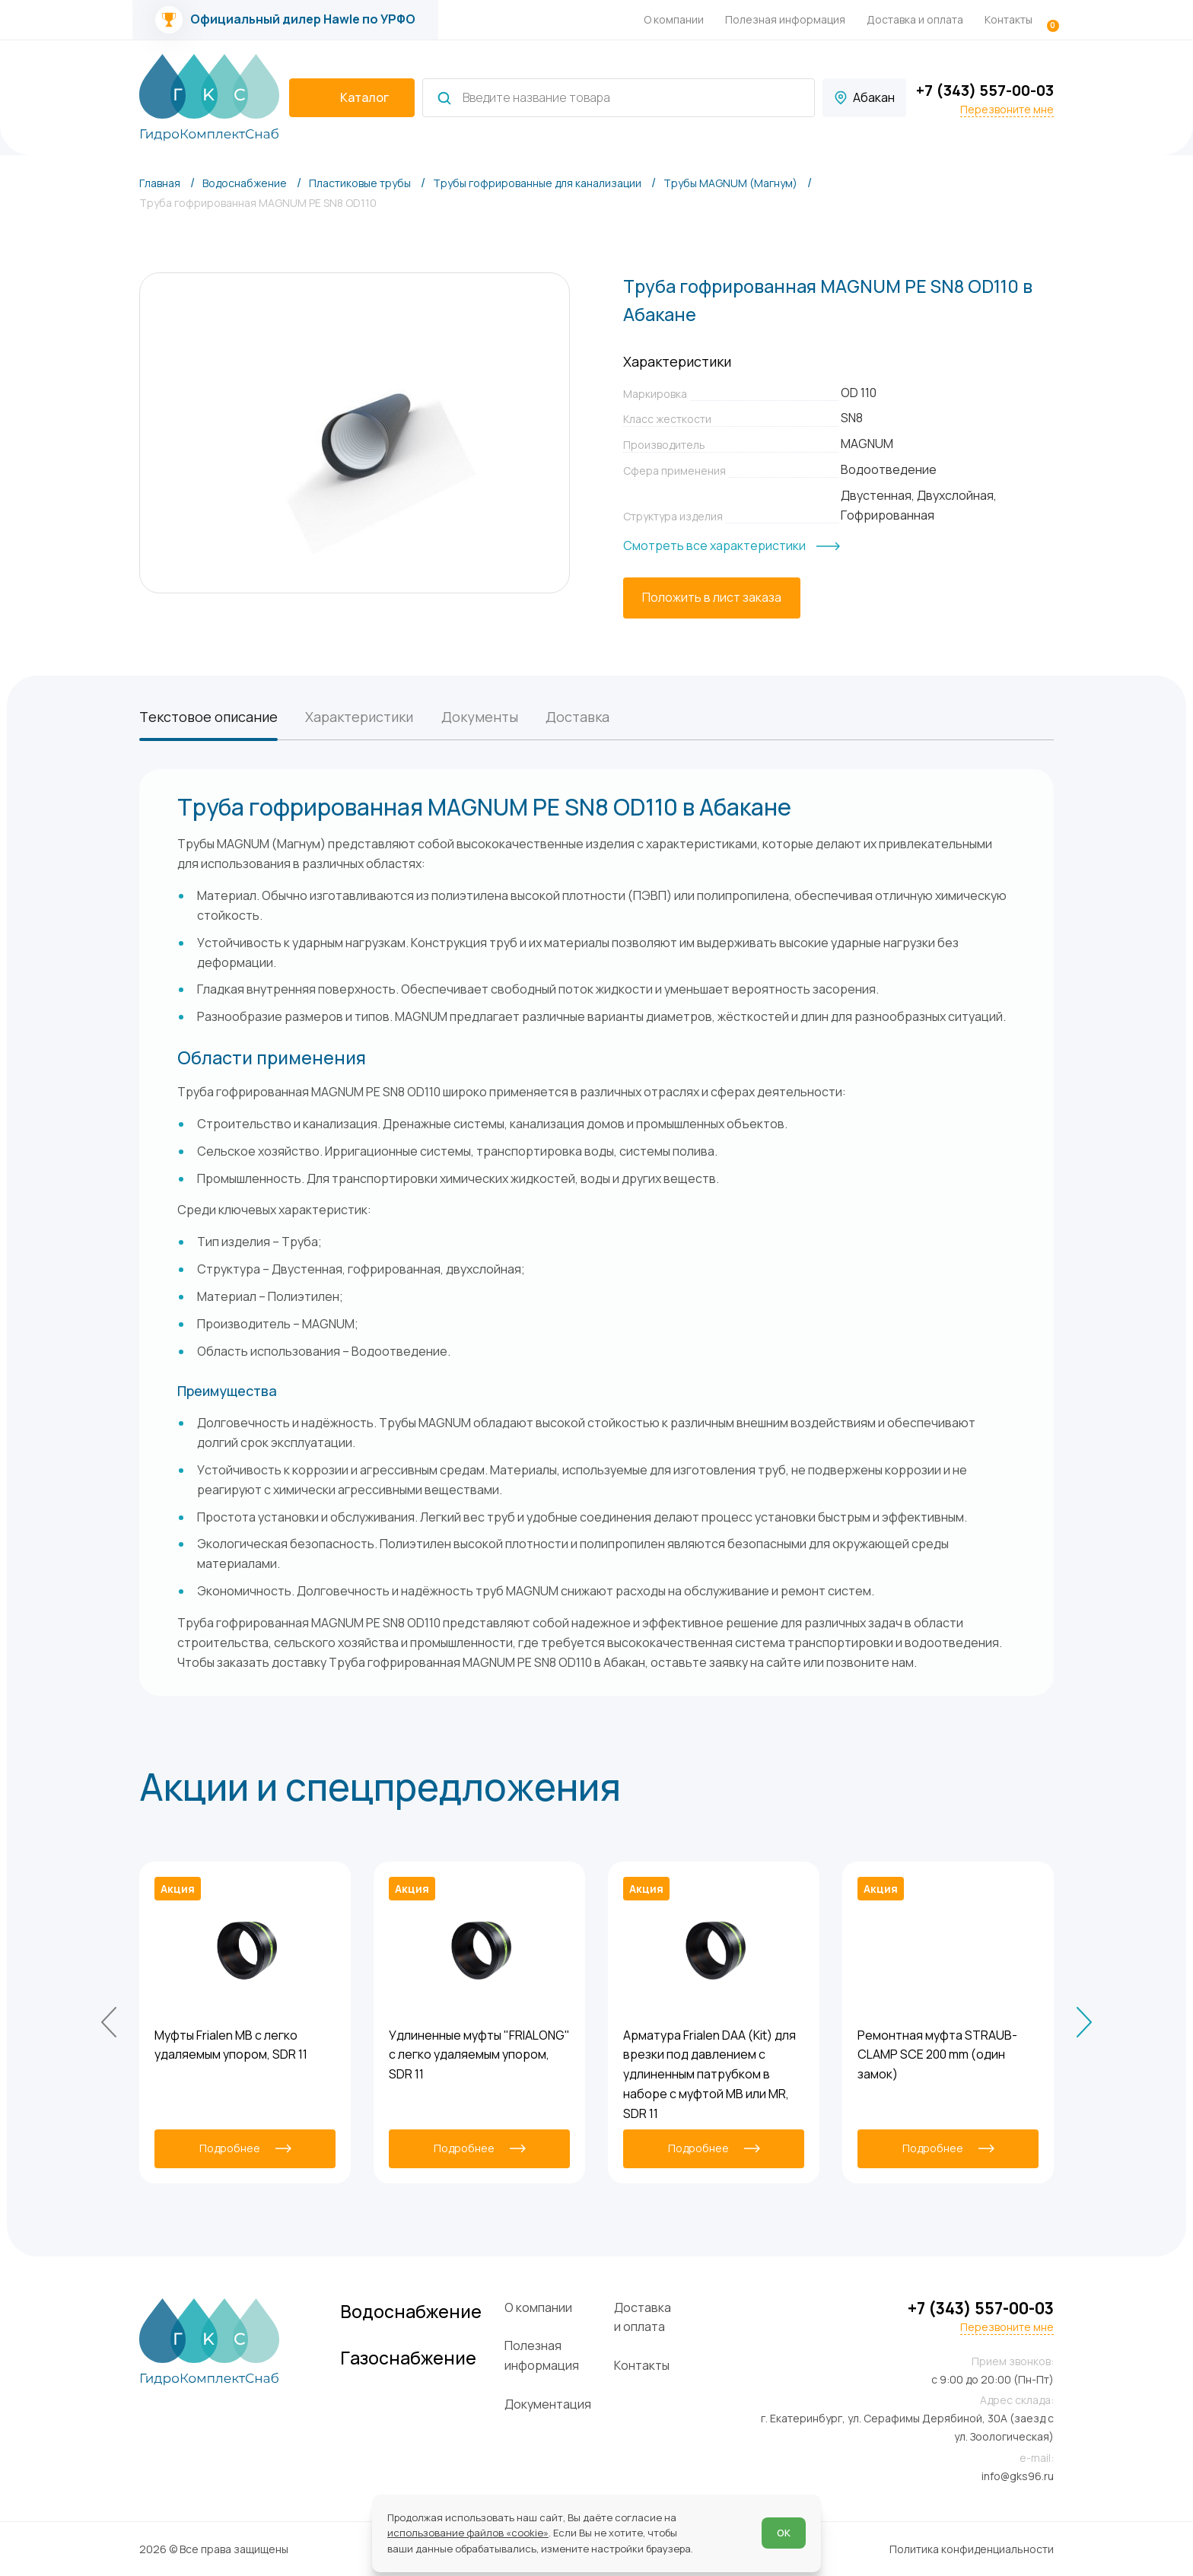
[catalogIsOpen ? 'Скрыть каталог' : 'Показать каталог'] (352, 98)
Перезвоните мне (1007, 109)
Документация (547, 2404)
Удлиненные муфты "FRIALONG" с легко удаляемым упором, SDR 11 (479, 2055)
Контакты (1008, 19)
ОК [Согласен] (784, 2532)
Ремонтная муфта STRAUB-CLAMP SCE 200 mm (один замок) (937, 2055)
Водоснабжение (411, 2311)
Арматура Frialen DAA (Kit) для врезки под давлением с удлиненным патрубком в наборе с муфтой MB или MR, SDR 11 (709, 2074)
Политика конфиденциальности (971, 2549)
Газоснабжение (408, 2358)
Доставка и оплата (915, 19)
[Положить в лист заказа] (711, 598)
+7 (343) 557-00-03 (985, 90)
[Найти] (444, 98)
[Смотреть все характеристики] (731, 546)
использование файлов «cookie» (468, 2532)
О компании (674, 19)
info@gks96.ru (1017, 2476)
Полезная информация (785, 19)
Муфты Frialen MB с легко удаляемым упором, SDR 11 (230, 2045)
